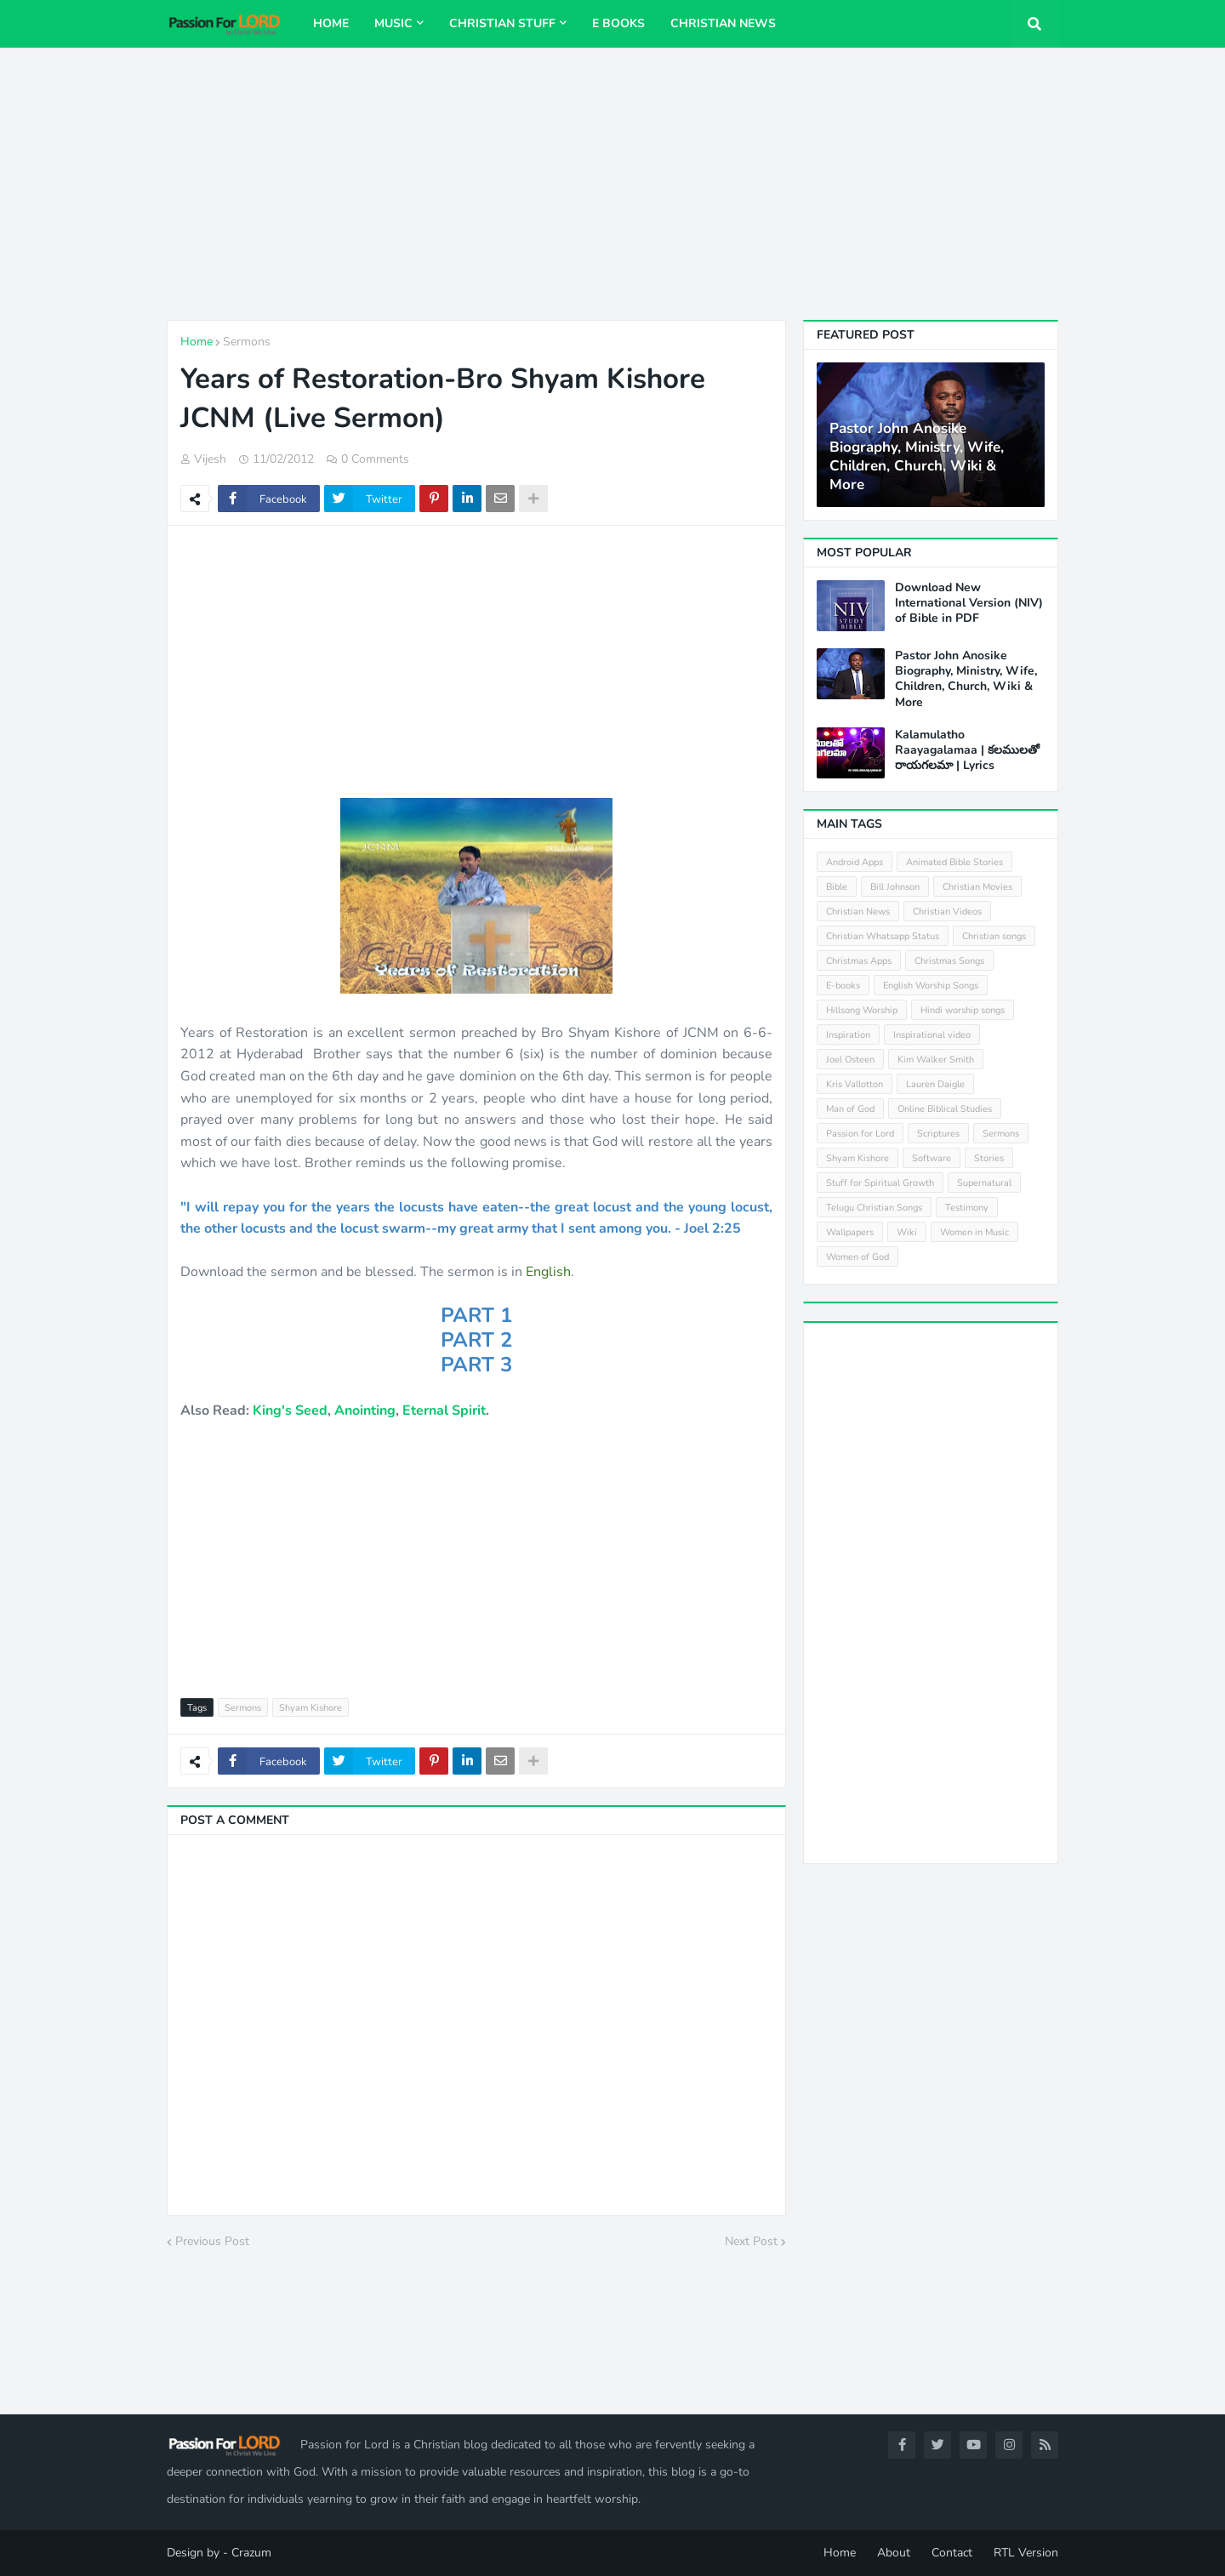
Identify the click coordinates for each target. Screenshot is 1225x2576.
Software (931, 1158)
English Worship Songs (930, 985)
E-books (843, 985)
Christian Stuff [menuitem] (502, 23)
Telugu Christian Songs (874, 1207)
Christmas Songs (949, 961)
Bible (836, 887)
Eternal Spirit (444, 1410)
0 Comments (375, 459)
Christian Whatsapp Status (882, 936)
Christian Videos (947, 911)
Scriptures (938, 1133)
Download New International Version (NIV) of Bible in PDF (969, 603)
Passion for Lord (860, 1133)
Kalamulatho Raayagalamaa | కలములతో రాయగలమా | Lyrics (967, 750)
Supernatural (984, 1183)
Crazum (251, 2553)
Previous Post (212, 2241)
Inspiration (848, 1035)
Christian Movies (977, 887)
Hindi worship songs (962, 1010)
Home (196, 341)
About (893, 2553)
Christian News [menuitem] (723, 23)
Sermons (247, 341)
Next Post (751, 2241)
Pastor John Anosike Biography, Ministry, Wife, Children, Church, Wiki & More (916, 456)
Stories (989, 1158)
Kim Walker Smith (935, 1059)
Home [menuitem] (331, 23)
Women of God (857, 1257)
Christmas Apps (859, 961)
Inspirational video (932, 1035)
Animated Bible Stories (954, 862)
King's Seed (290, 1410)
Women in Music (974, 1232)
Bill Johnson (895, 887)
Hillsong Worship (861, 1010)
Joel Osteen (850, 1059)
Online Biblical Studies (944, 1109)
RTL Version (1026, 2553)
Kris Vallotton (854, 1084)
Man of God (850, 1109)
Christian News (858, 911)
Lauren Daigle (935, 1084)
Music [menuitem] (393, 23)
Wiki (907, 1232)
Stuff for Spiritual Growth (880, 1183)
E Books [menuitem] (618, 23)
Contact (952, 2553)
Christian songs (994, 936)
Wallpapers (850, 1232)
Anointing (365, 1410)
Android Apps (854, 862)
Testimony (967, 1207)
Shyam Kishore (310, 1707)
